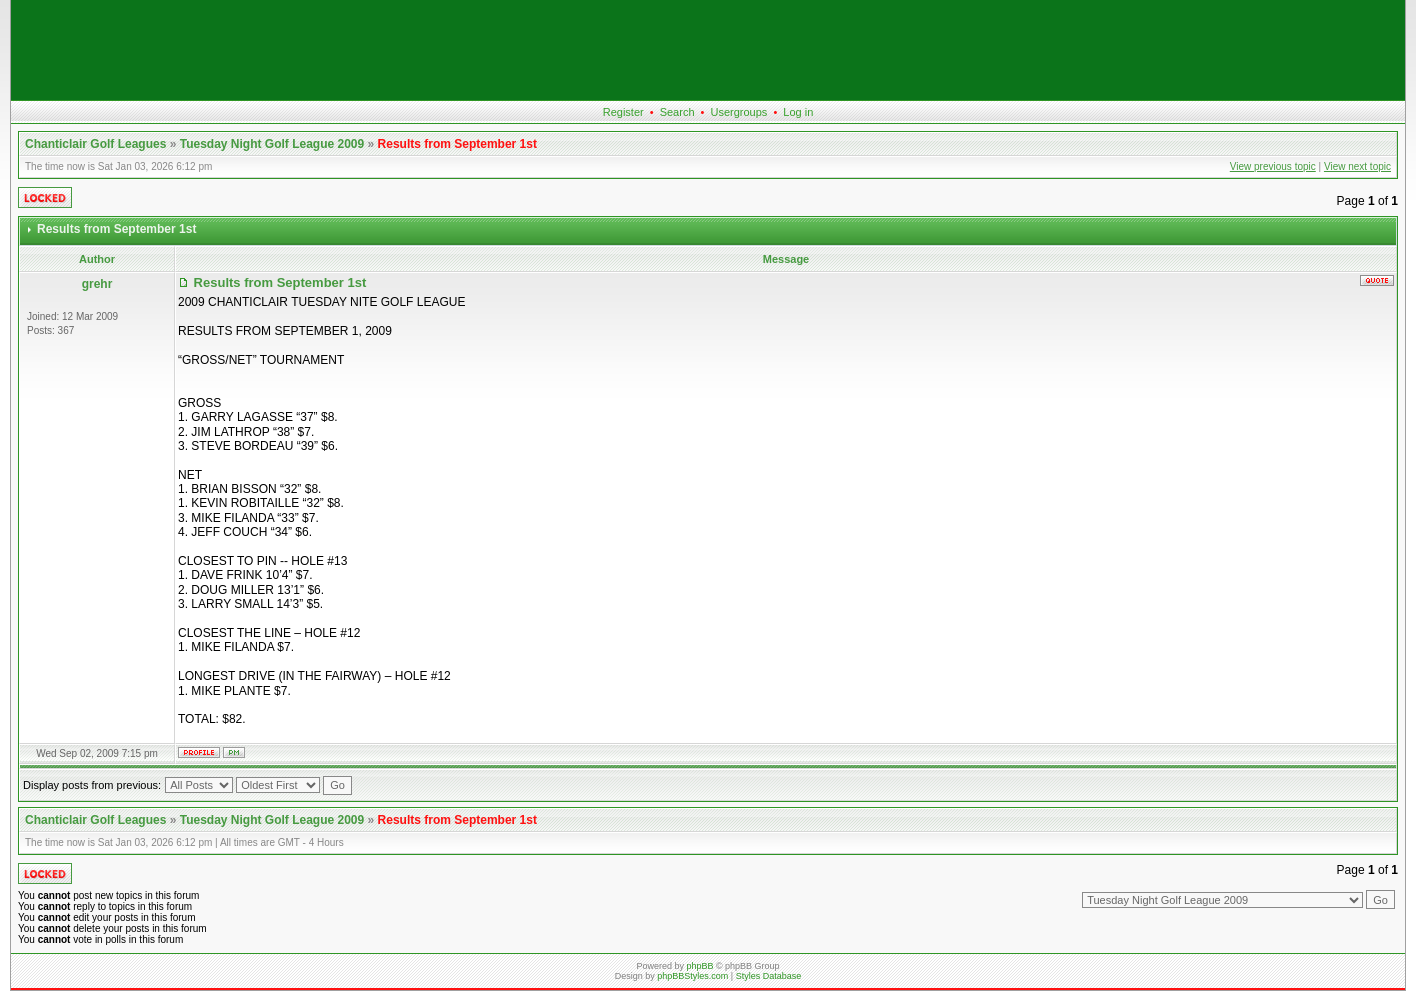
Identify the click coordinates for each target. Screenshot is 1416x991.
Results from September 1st (457, 144)
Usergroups (738, 112)
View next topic (1357, 166)
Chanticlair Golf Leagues (95, 144)
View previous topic (1273, 166)
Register (623, 112)
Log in (798, 112)
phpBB (699, 966)
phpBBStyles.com (692, 976)
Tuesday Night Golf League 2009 (272, 144)
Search (677, 112)
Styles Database (769, 976)
